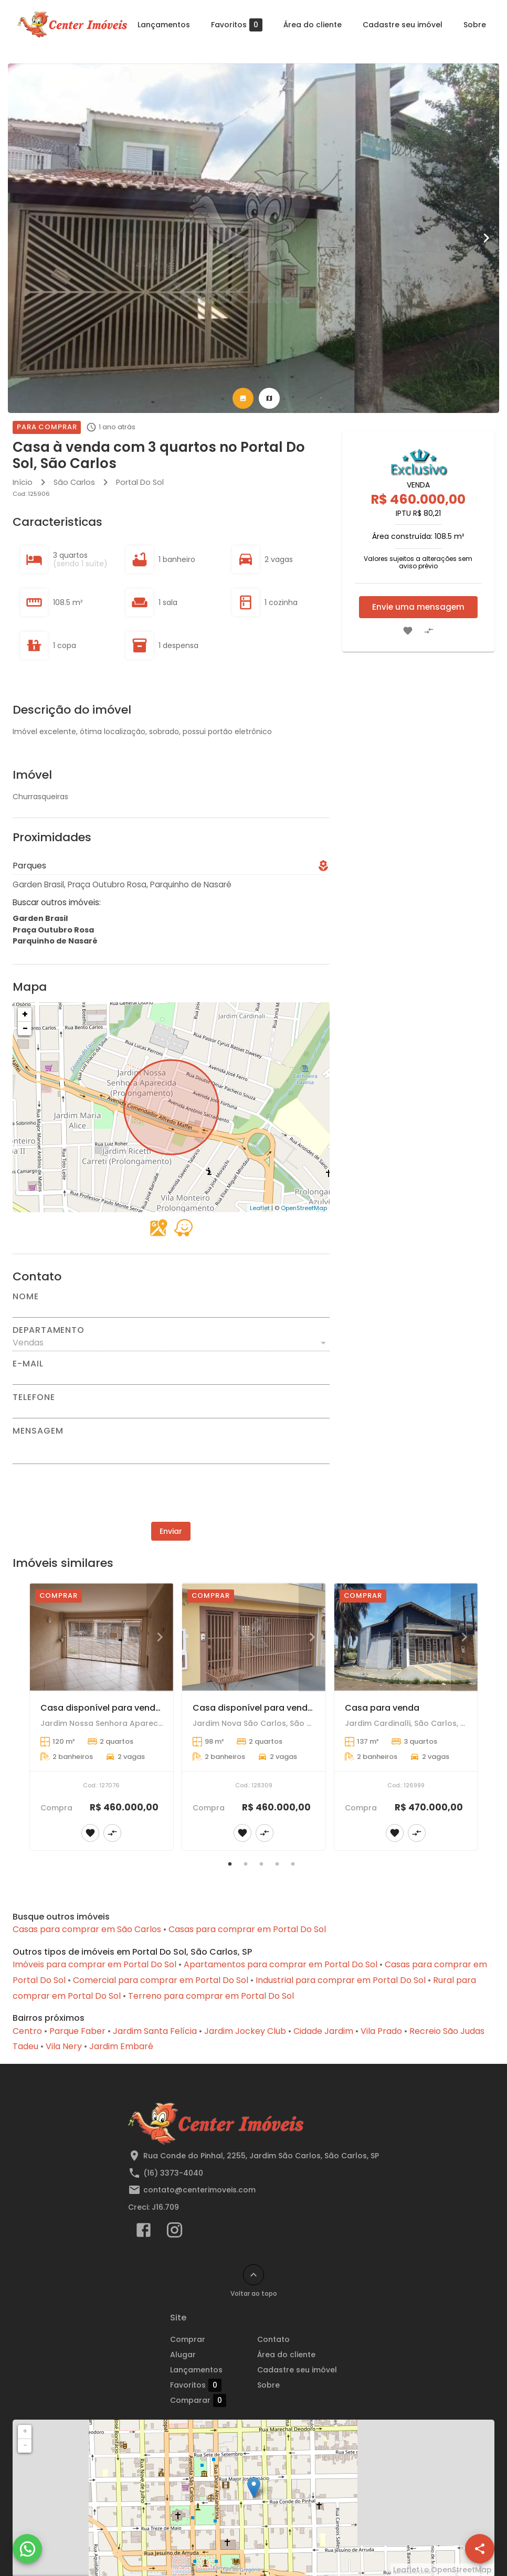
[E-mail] (171, 1376)
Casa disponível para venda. (101, 1708)
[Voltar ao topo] (253, 2274)
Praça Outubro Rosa (53, 930)
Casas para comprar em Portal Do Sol (247, 1929)
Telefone (34, 1397)
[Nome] (171, 1309)
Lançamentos (164, 24)
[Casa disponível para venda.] (101, 1637)
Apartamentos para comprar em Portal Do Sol (280, 1964)
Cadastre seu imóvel (403, 24)
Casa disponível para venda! (254, 1708)
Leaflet (260, 1208)
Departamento (49, 1330)
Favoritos (237, 24)
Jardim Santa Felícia (155, 2031)
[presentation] (171, 1492)
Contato (273, 2339)
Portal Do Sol (140, 482)
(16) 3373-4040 (173, 2173)
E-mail (28, 1364)
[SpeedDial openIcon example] (479, 2548)
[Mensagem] (171, 1449)
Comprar (187, 2339)
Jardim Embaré (121, 2046)
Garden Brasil (40, 918)
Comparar (210, 2400)
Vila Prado (381, 2031)
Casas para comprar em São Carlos (87, 1929)
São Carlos (74, 482)
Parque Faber (77, 2031)
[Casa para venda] (406, 1637)
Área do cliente (313, 24)
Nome (26, 1296)
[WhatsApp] (27, 2548)
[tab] (243, 398)
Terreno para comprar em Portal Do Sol (211, 1996)
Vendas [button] (28, 1343)
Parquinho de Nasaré (55, 941)
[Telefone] (171, 1410)
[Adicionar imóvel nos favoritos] (407, 630)
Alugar (183, 2354)
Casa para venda (382, 1708)
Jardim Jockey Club (245, 2031)
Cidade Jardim (323, 2031)
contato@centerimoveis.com (199, 2190)
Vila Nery (64, 2046)
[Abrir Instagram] (174, 2232)
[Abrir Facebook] (143, 2232)
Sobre (475, 24)
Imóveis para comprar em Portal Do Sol (94, 1964)
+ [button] (25, 1014)
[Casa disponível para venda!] (253, 1637)
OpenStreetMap (304, 1208)
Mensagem (38, 1431)
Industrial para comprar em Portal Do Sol (341, 1980)
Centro (27, 2031)
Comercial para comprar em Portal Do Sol (160, 1980)
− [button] (25, 1028)
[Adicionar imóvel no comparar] (428, 630)
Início (23, 482)
